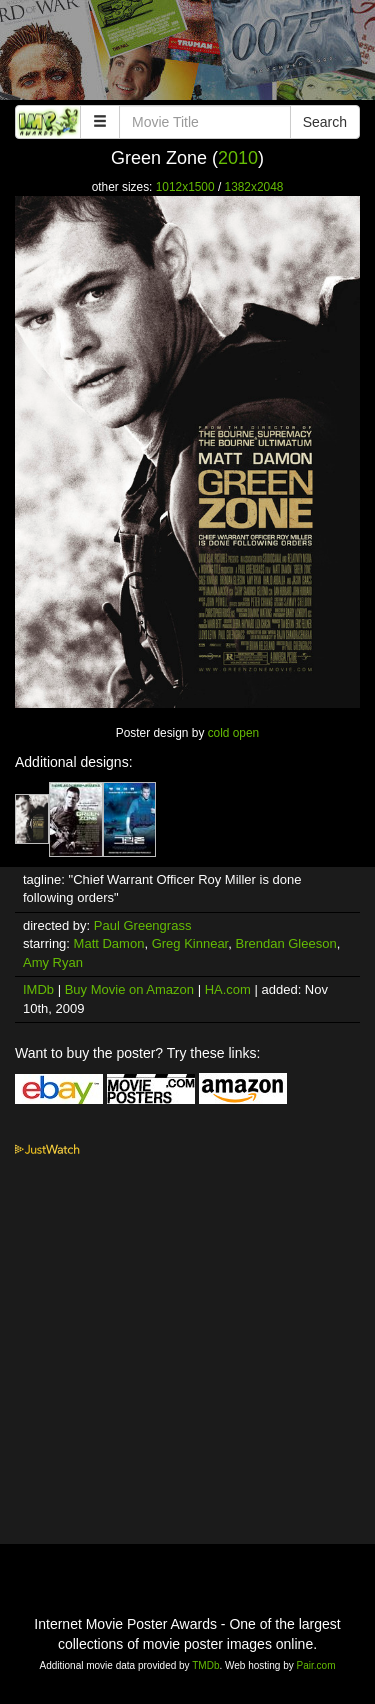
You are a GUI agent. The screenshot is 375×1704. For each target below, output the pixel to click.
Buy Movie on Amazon (129, 989)
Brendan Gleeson (285, 943)
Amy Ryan (53, 962)
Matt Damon (109, 943)
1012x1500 (185, 187)
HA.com (228, 989)
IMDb (38, 989)
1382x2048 (254, 187)
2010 (238, 158)
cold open (234, 733)
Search (325, 122)
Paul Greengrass (143, 925)
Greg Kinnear (190, 943)
